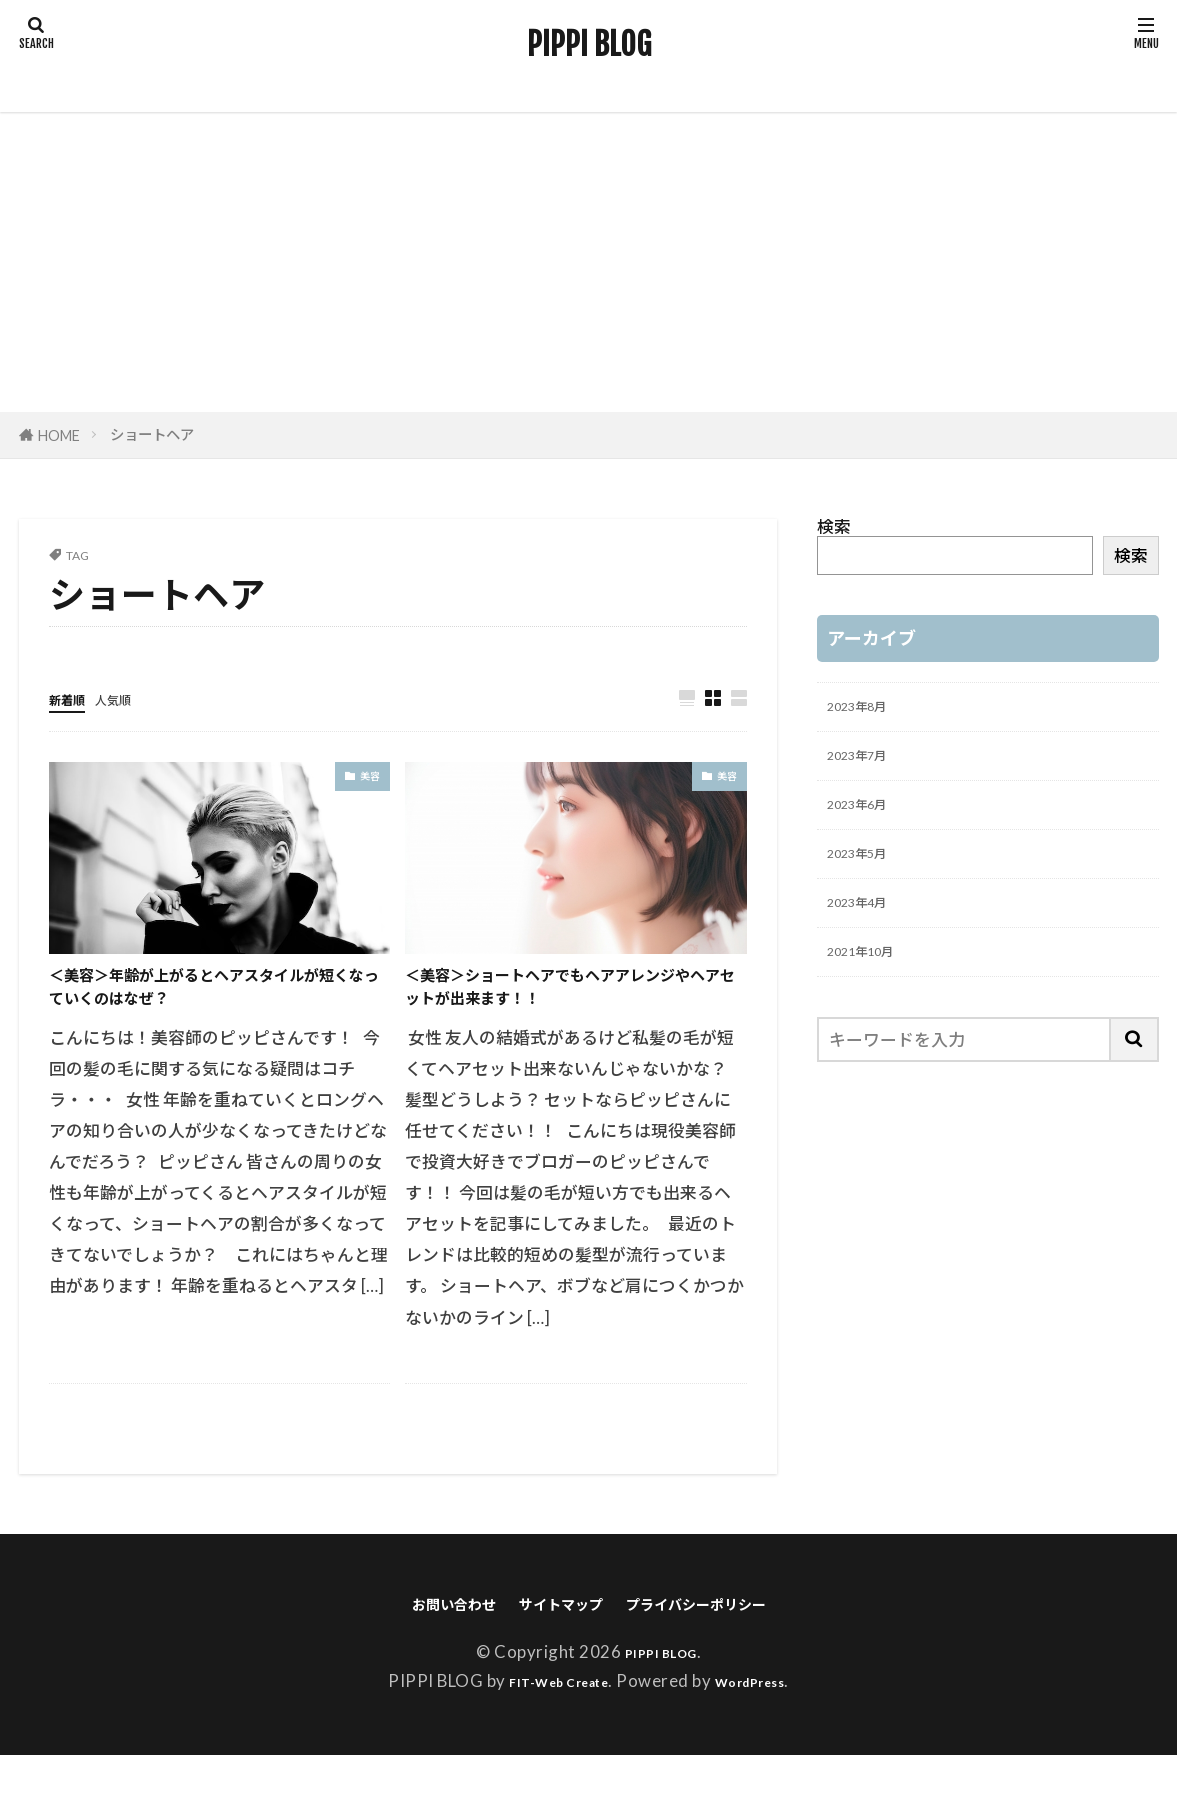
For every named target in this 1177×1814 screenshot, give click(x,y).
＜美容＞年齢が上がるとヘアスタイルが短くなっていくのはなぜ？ (214, 998)
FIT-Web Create (547, 1739)
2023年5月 (869, 878)
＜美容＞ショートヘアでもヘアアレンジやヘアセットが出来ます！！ (570, 1014)
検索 (834, 526)
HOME (59, 435)
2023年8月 (869, 710)
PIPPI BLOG (589, 45)
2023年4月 (869, 935)
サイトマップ (551, 1658)
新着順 (74, 698)
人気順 (135, 698)
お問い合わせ (414, 1658)
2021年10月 (874, 991)
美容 (368, 780)
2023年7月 (869, 766)
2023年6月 (869, 822)
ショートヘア (152, 434)
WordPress (767, 1739)
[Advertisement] (588, 262)
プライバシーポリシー (726, 1658)
